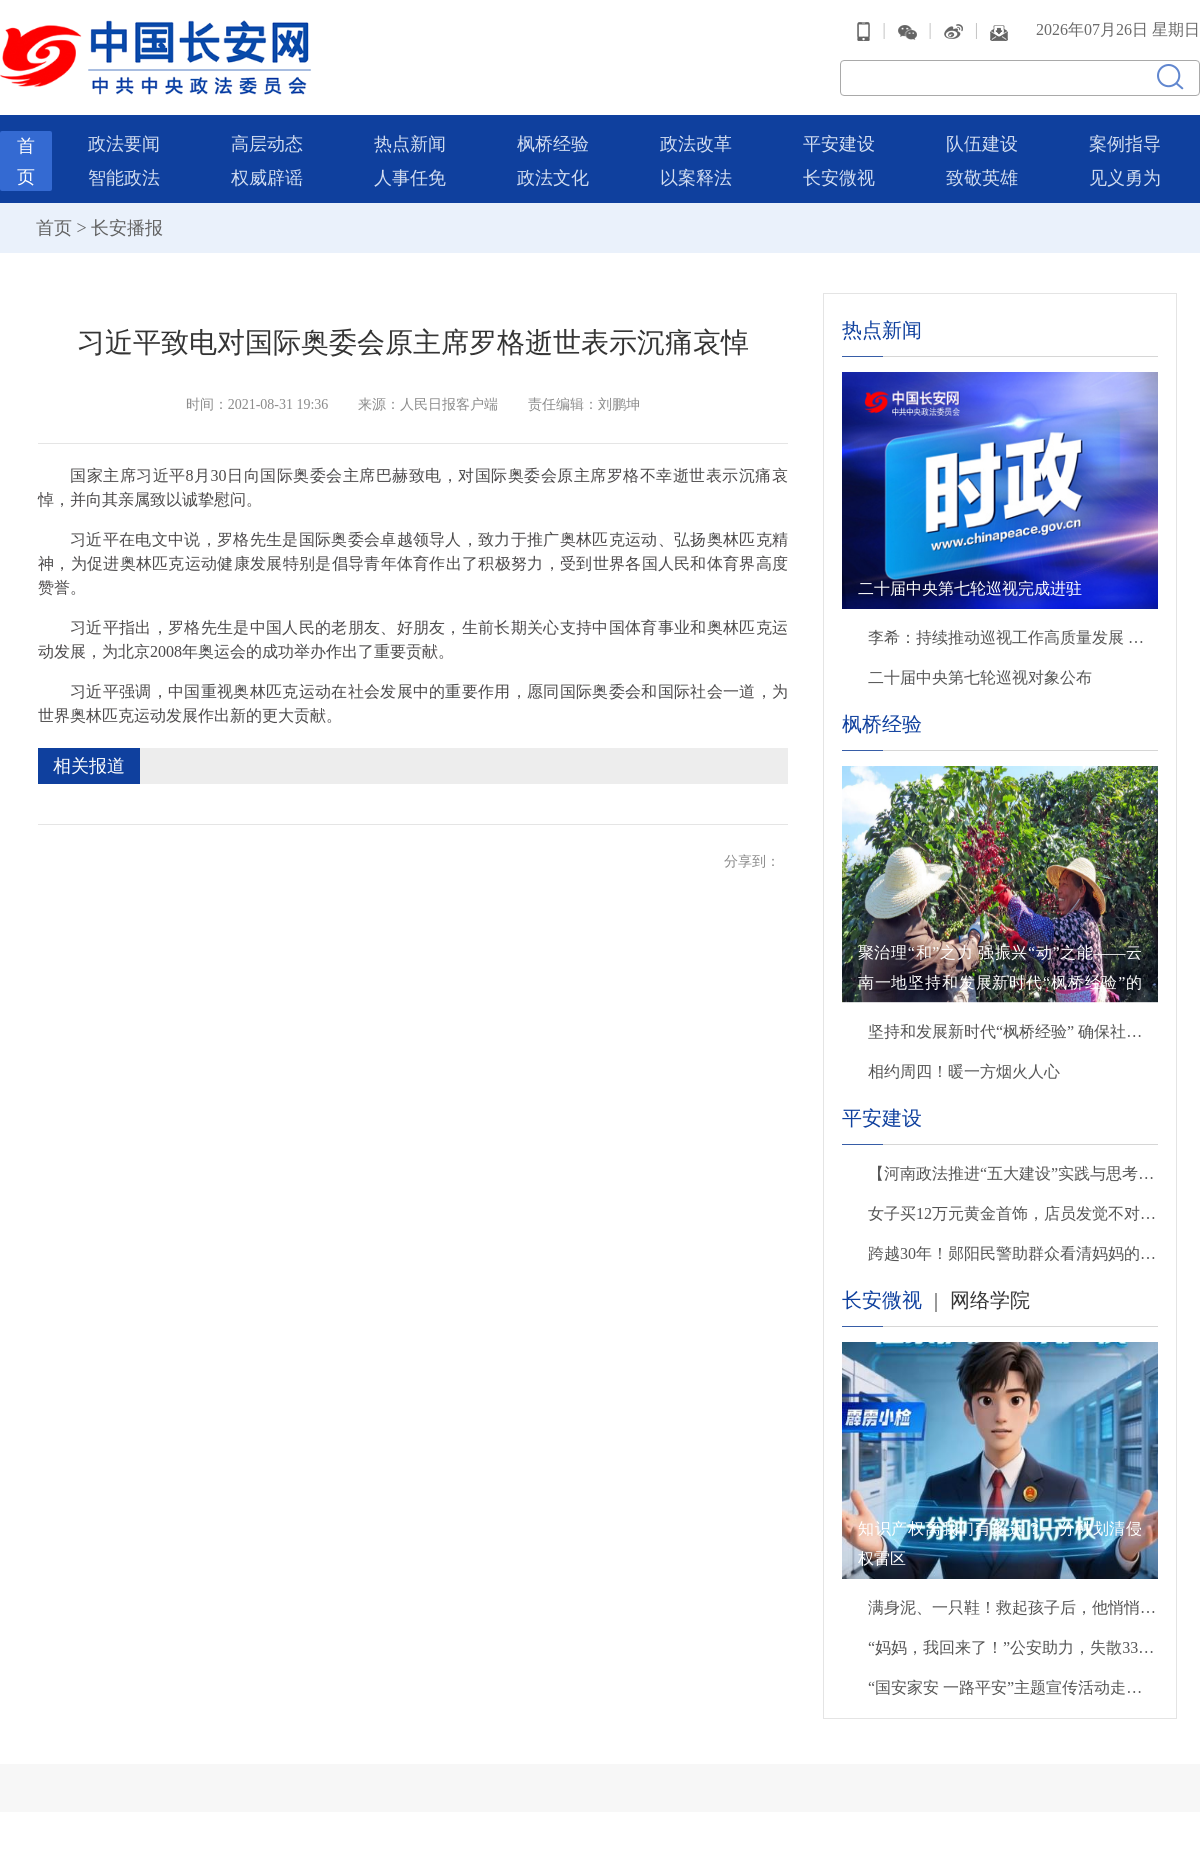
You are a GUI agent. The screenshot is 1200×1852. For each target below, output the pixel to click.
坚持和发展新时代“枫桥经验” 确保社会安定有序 (1013, 1031)
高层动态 (267, 144)
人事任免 (410, 178)
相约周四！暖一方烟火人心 (964, 1071)
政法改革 (696, 144)
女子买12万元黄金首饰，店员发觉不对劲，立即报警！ (1013, 1213)
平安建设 (839, 144)
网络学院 (990, 1300)
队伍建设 (982, 144)
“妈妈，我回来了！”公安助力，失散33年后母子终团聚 (1013, 1647)
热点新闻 (410, 144)
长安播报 (127, 228)
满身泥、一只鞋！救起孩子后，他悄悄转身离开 (1013, 1607)
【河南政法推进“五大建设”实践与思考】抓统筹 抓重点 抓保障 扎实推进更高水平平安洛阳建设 (1013, 1173)
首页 (54, 228)
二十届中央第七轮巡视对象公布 (980, 677)
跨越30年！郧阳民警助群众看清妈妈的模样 (1013, 1253)
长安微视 (839, 178)
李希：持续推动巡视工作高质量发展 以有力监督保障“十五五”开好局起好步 (1013, 637)
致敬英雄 (982, 178)
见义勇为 (1125, 178)
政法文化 (553, 178)
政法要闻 (124, 144)
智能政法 (124, 178)
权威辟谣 (267, 178)
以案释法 (696, 178)
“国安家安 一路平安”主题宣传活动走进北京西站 (1013, 1687)
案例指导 (1125, 144)
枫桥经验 (553, 144)
